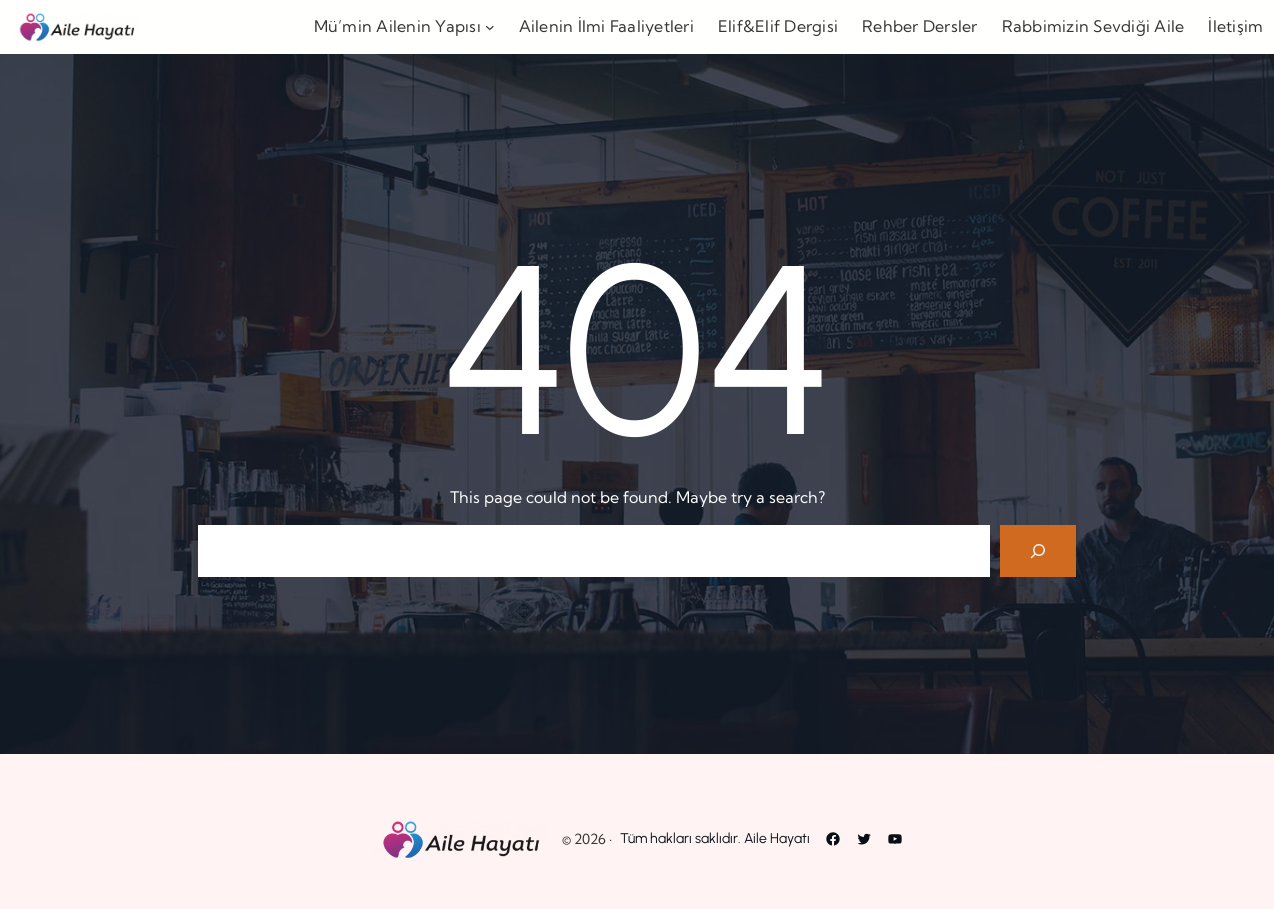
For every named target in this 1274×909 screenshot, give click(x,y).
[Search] (1038, 551)
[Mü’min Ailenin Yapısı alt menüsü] (490, 27)
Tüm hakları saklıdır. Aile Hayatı (715, 838)
